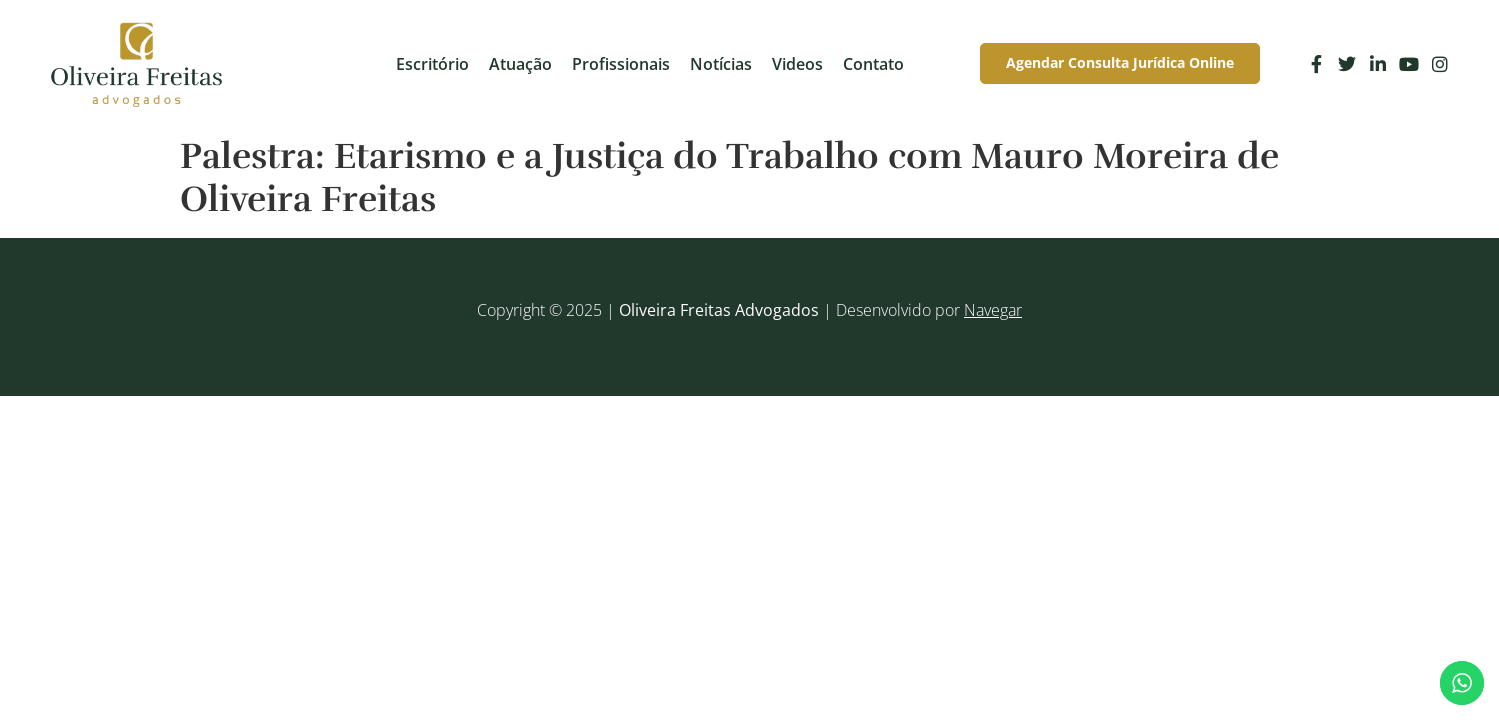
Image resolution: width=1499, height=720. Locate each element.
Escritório (432, 64)
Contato (873, 64)
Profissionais (621, 64)
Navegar (993, 310)
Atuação (520, 64)
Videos (797, 64)
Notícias (721, 64)
